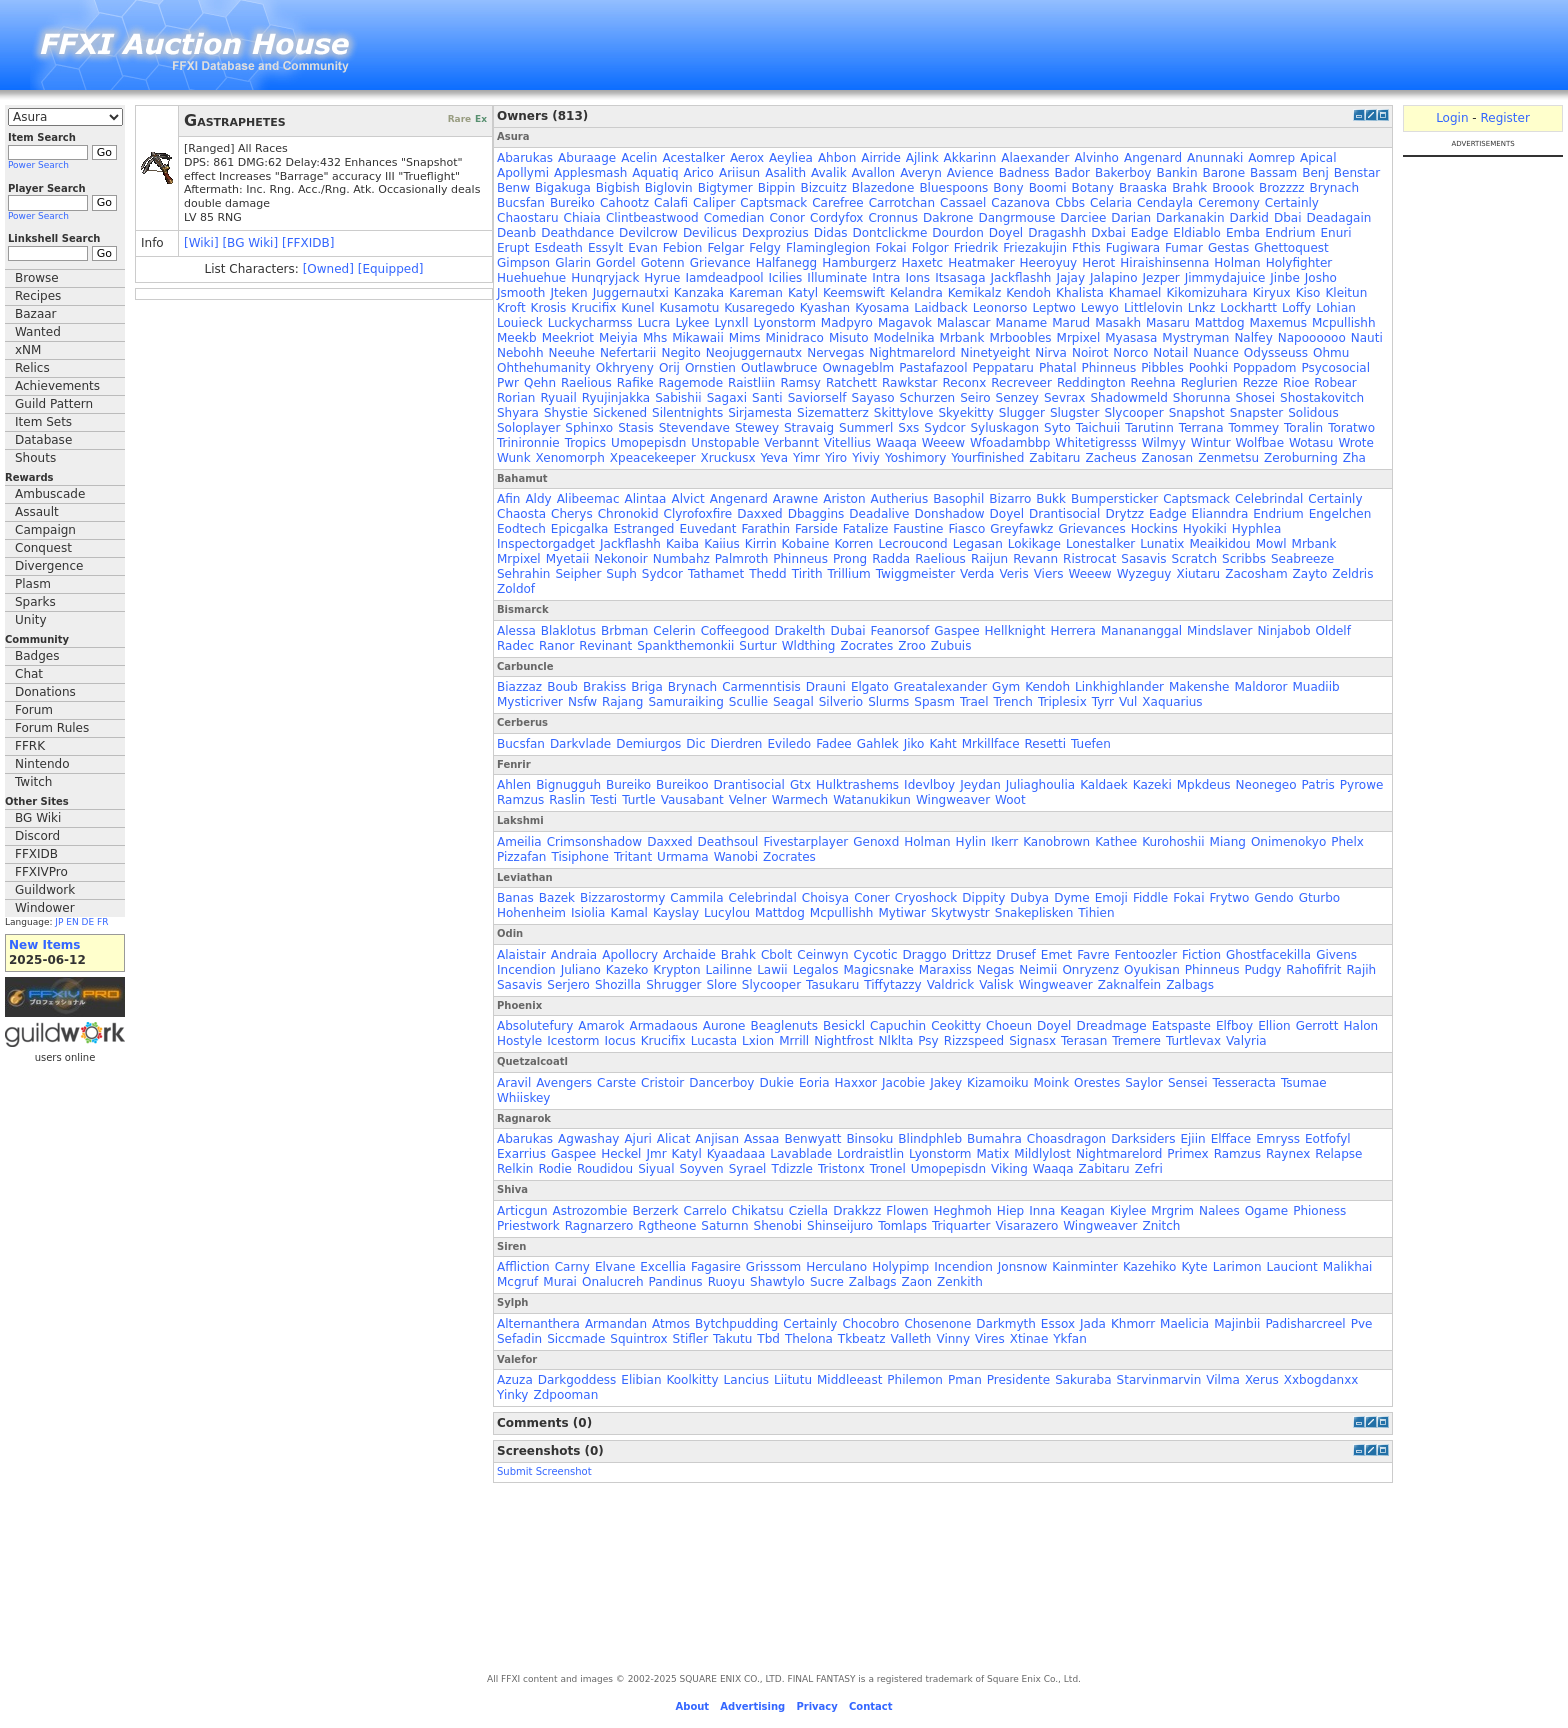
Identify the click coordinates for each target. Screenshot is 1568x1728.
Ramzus (520, 800)
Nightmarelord (912, 353)
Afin (508, 499)
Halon (1361, 1026)
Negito (680, 353)
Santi (767, 398)
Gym (1006, 687)
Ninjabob (1283, 631)
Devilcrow (648, 233)
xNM (28, 350)
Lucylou (727, 913)
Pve (1362, 1324)
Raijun (989, 559)
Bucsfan (521, 203)
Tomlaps (902, 1226)
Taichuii (1098, 428)
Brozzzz (1281, 188)
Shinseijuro (840, 1226)
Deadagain (1339, 218)
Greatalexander (940, 687)
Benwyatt (812, 1139)
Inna (1042, 1211)
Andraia (574, 955)
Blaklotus (568, 631)
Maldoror (1260, 687)
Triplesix (1062, 702)
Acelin (639, 158)
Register (1504, 118)
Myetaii (568, 559)
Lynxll (731, 323)
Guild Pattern (54, 404)
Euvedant (707, 529)
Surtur (757, 646)
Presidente (1018, 1380)
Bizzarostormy (622, 898)
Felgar (725, 248)
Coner (872, 898)
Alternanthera (538, 1324)
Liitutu (793, 1380)
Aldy (538, 499)
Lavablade (801, 1154)
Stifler (691, 1339)
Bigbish (618, 188)
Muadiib (1315, 687)
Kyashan (825, 308)
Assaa (761, 1139)
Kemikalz (974, 293)
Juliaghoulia (1040, 785)
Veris (1013, 574)
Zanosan (1167, 458)
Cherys (572, 514)
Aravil (514, 1083)
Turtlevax (1193, 1041)
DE (88, 922)
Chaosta (521, 514)
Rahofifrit (1313, 970)
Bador (1071, 173)
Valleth (910, 1339)
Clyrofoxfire (698, 514)
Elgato (870, 687)
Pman (965, 1380)
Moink (1052, 1083)
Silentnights (687, 413)
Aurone (724, 1026)
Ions (917, 278)
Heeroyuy (1049, 263)
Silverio (841, 702)
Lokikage (1034, 544)
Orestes (1097, 1083)
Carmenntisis (761, 687)
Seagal (793, 702)
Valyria (1246, 1041)
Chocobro (870, 1324)
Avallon (874, 173)
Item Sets (43, 422)
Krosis (549, 308)
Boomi (1048, 188)
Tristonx (841, 1169)
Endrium (1290, 233)
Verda (977, 574)
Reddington (1091, 383)
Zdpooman (565, 1395)
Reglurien (1209, 383)
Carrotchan (902, 203)
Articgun (522, 1211)
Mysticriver (530, 702)
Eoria (814, 1083)
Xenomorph (570, 458)
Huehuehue (531, 278)
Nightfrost (843, 1041)
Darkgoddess (577, 1380)
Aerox (747, 158)
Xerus (1262, 1380)
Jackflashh (1021, 278)
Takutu (732, 1339)
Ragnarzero (599, 1226)
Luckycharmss (590, 323)
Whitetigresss (1095, 443)
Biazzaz (519, 687)
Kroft (511, 308)
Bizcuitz (823, 188)
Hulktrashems (857, 785)
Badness (1024, 173)
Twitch (33, 782)
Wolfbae (1260, 443)
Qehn (540, 383)
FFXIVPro (41, 872)
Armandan (616, 1324)
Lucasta (714, 1041)
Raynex (1288, 1154)
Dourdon (957, 233)
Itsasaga (960, 278)
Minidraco (794, 338)
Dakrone (948, 218)
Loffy (1296, 308)
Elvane (615, 1267)
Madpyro (847, 323)
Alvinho (1096, 158)
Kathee (1116, 842)
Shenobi (778, 1226)
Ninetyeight (996, 353)
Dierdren (737, 744)
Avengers (564, 1083)
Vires (990, 1339)
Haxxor (856, 1083)
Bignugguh (568, 785)
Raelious (586, 383)
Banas (515, 898)
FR (102, 922)
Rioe (1296, 383)
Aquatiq (655, 173)
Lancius (746, 1380)
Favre (1093, 955)
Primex (1187, 1154)
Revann (1035, 559)
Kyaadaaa (736, 1154)
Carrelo (705, 1211)
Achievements (57, 386)
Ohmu (1331, 353)
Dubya (1029, 898)
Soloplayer (528, 428)
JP (59, 922)
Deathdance (577, 233)
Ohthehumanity (544, 368)
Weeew (943, 443)
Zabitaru (1054, 458)
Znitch (1161, 1226)
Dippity (983, 898)
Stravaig (809, 428)
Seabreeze (1302, 559)
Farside (816, 529)
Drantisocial (1064, 514)
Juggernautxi (631, 293)
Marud (1071, 323)
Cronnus (892, 218)
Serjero (568, 985)
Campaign (45, 530)
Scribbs (1244, 559)
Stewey (757, 428)
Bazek (557, 898)
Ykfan (1069, 1339)
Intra (886, 278)
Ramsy (800, 383)
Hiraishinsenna (1164, 263)
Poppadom (1264, 368)
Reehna (1153, 383)
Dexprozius (775, 233)
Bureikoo (682, 785)
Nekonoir (620, 559)
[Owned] (328, 269)
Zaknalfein (1129, 985)
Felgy (765, 248)
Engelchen (1340, 514)
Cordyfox (836, 218)
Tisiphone (579, 857)
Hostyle (519, 1041)
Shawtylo (777, 1282)
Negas (996, 970)
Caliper (714, 203)
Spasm (934, 702)
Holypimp (900, 1267)
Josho (1321, 278)
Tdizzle (792, 1169)
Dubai (847, 631)
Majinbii (1237, 1324)
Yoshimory (915, 458)
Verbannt (791, 443)
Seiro (975, 398)
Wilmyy (1164, 443)
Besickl (844, 1026)
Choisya (825, 898)
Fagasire (716, 1267)
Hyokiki (1205, 529)
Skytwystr (960, 913)
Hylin (971, 842)
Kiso (1308, 293)
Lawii (772, 970)
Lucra (653, 323)
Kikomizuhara (1206, 293)
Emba (1243, 233)
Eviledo (789, 744)
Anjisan (717, 1139)
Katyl (803, 293)
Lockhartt (1248, 308)
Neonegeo (1266, 785)
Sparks (35, 602)
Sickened (620, 413)
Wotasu (1311, 443)
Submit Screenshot (544, 1471)
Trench (1012, 702)
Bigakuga (563, 188)
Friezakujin (1035, 248)
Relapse (1338, 1154)
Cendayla (1165, 203)
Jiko (914, 744)
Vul (1128, 702)
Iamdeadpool (724, 278)
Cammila (696, 898)
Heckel (621, 1154)
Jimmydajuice (1225, 278)
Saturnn (724, 1226)
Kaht (942, 744)
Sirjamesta (760, 413)
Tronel (888, 1169)
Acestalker (693, 158)
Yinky (512, 1395)
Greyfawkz (1021, 529)
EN (72, 922)
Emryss (1278, 1139)
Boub (562, 687)
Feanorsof (900, 631)
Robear (1335, 383)
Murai (560, 1282)
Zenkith (960, 1282)
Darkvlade (580, 744)
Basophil (958, 499)
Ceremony (1229, 203)
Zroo (912, 646)
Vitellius (847, 443)
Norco (1130, 353)
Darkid (1249, 218)
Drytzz (1124, 514)
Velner (748, 800)
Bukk (1051, 499)
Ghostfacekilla (1268, 955)
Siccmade (576, 1339)
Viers (1049, 574)
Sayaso (873, 398)
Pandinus (676, 1282)
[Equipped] (391, 269)
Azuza (515, 1380)
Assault (37, 512)
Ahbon (837, 158)
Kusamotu (690, 308)
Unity (31, 620)
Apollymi (523, 173)
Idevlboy (929, 785)
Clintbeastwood (652, 218)
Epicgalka (580, 529)
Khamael (1135, 293)
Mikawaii (698, 338)
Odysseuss (1276, 353)
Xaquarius (1172, 702)
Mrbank (962, 338)
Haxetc (922, 263)
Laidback (941, 308)
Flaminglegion (828, 248)
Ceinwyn (822, 955)
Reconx (964, 383)
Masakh (1118, 323)
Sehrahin (523, 574)
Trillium (849, 574)
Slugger (1022, 413)
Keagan (1082, 1211)
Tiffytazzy (892, 985)
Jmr (656, 1154)
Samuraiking (685, 702)
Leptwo (1053, 308)
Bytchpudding (736, 1324)
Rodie (554, 1169)
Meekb (517, 338)
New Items (44, 945)
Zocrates (866, 646)
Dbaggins (816, 514)
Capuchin (898, 1026)
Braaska (1143, 188)
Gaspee (956, 631)
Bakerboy (1123, 173)
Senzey (1017, 398)
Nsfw (582, 702)
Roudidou (605, 1169)
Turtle (638, 800)
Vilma (1223, 1380)
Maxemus (1278, 323)
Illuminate (837, 278)
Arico (699, 173)
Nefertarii (628, 353)
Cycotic (876, 955)
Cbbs (1070, 203)
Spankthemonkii (685, 646)
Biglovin (669, 188)
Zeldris (1352, 574)
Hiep (1010, 1211)
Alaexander (1035, 158)
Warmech (800, 800)
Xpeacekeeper (653, 458)
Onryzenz (1090, 970)
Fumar (1184, 248)
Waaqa (896, 443)
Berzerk (655, 1211)
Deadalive (879, 514)
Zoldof (516, 589)
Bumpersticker (1114, 499)
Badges (37, 656)
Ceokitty (956, 1026)
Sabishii (678, 398)
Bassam (1273, 173)
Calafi (671, 203)
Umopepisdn (648, 443)
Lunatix (1162, 544)
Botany (1093, 188)
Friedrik (976, 248)
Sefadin (519, 1339)
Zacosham (1256, 574)
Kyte (1194, 1267)
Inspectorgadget (546, 544)
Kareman (756, 293)
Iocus (619, 1041)
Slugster (1074, 413)
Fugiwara (1133, 248)
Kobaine (806, 544)
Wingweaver (953, 800)
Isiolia (588, 913)
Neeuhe (572, 353)
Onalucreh (613, 1282)
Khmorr (1133, 1324)
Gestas (1228, 248)
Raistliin (751, 383)
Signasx (1032, 1041)
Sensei (1188, 1083)
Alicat (674, 1139)
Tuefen (1091, 744)
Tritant (633, 857)
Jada (1093, 1324)
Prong (850, 559)
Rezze (1260, 383)
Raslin (567, 800)
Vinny (953, 1339)
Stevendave (694, 428)
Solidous (1313, 413)
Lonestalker (1100, 544)
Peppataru (1003, 368)
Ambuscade (50, 494)
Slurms (888, 702)
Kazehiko (1150, 1267)
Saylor (1144, 1083)
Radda (891, 559)
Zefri (1149, 1169)
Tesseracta (1244, 1083)
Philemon (915, 1380)
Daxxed (759, 514)
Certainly (1292, 203)
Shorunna (1202, 398)
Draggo (925, 955)
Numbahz (681, 559)
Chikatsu (758, 1211)
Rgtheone (667, 1226)
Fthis (1086, 248)
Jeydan (980, 785)
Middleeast (849, 1380)
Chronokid (628, 514)
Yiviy (866, 458)
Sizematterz (833, 413)
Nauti (1367, 338)
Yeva (775, 458)
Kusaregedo (759, 308)
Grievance (720, 263)
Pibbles (1162, 368)
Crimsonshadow (595, 842)
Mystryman (1195, 338)
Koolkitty (693, 1380)
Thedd (768, 574)
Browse (37, 278)
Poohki (1208, 368)
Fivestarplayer (805, 842)
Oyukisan (1152, 970)
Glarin (573, 263)
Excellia (663, 1267)
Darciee (1083, 218)
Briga (646, 687)
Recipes (38, 296)
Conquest (43, 548)
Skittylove (904, 413)
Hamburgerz (859, 263)
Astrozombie (590, 1211)
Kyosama (882, 308)
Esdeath (558, 248)
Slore (721, 985)
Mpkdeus (1204, 785)
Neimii (1038, 970)
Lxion (758, 1041)
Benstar (1357, 173)
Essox (1058, 1324)
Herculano (836, 1267)
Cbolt (776, 955)
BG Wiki (38, 818)
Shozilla (618, 985)
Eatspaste (1181, 1026)
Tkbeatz (862, 1339)
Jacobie (903, 1083)
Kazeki (1152, 785)
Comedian (734, 218)
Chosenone (937, 1324)
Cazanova (1020, 203)
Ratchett (851, 383)
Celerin (674, 631)
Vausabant (692, 800)
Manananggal (1141, 631)
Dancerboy (721, 1083)
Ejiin (1192, 1139)
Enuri (1336, 233)
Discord (37, 836)
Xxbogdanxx (1321, 1380)
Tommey (1254, 428)
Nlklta (896, 1041)
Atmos (671, 1324)
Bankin (1176, 173)
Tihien (1096, 913)
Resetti (1046, 744)
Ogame (1267, 1211)
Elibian (641, 1380)
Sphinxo (589, 428)
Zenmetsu (1228, 458)
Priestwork (528, 1226)
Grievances (1091, 529)
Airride (881, 158)
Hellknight (1015, 631)
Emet (1056, 955)
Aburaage (587, 158)
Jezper (1161, 278)
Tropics (585, 443)
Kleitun (1346, 293)
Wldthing (809, 646)
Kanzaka (699, 293)
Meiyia (618, 338)
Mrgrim (1172, 1211)
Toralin (1303, 428)
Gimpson (523, 263)
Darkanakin (1190, 218)
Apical (1318, 158)
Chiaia (582, 218)
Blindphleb (930, 1139)
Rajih (1362, 970)
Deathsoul (728, 842)
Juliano (581, 970)
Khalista (1080, 293)
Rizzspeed (974, 1041)
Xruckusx (728, 458)
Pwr (508, 383)
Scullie (748, 702)
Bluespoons (953, 188)
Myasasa (1131, 338)
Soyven (702, 1169)
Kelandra (916, 293)
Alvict (687, 499)
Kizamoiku (997, 1083)
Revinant (605, 646)
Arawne (795, 499)
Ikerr (1004, 842)
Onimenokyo (1288, 842)
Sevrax (1065, 398)
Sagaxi (727, 398)
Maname (1022, 323)
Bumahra (994, 1139)
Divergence (49, 566)
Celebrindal (1269, 499)
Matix (992, 1154)
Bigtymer (725, 188)
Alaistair (521, 955)
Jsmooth (521, 293)
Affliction (523, 1267)
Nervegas (835, 353)
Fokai (890, 248)
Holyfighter (1299, 263)
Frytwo (1229, 898)
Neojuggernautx (754, 353)
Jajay (1070, 278)
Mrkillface (991, 744)
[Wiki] (201, 243)
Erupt (513, 248)
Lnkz (1202, 308)
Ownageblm (858, 368)
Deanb (516, 233)
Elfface (1231, 1139)
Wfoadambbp (1010, 443)
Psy (928, 1041)
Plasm (33, 584)
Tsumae (1304, 1083)
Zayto (1310, 574)
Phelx (1347, 842)
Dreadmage (1111, 1026)
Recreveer (1021, 383)
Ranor (556, 646)
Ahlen (514, 785)
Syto (1057, 428)
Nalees (1219, 1211)
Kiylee (1128, 1211)
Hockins (1154, 529)
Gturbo (1320, 898)
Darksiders (1143, 1139)
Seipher (578, 574)
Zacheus (1110, 458)
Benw (513, 188)
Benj (1315, 173)
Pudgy (1262, 970)
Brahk (1189, 188)
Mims (745, 338)
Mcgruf (517, 1282)
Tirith (807, 574)
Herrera (1072, 631)
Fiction (1201, 955)
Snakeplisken (1034, 913)
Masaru (1168, 323)
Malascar (964, 323)
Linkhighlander (1119, 687)
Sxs (908, 428)
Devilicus (710, 233)
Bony (1008, 188)
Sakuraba (1083, 1380)
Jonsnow (1023, 1267)
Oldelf (1333, 631)
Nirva (1051, 353)
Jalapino (1113, 278)
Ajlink (922, 158)
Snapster (1256, 413)
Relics (32, 368)
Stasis (636, 428)
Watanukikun (872, 800)
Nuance (1216, 353)
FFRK (30, 746)
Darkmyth (1006, 1324)
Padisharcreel (1305, 1324)
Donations (45, 692)
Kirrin (761, 544)
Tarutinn (1149, 428)
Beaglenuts (784, 1026)
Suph (621, 574)
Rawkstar (909, 383)
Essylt (605, 248)
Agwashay (588, 1139)
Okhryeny (625, 368)
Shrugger (673, 985)
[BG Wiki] (250, 243)
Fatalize (866, 529)
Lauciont (1292, 1267)
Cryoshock (926, 898)
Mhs (655, 338)
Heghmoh (963, 1211)
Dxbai (1108, 233)
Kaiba (682, 544)
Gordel (616, 263)
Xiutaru (1198, 574)
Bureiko (572, 203)
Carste (616, 1083)
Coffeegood (735, 631)
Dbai (1288, 218)
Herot (1098, 263)
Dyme (1071, 898)
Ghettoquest (1291, 248)
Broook (1233, 188)
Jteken (568, 293)
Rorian (516, 398)
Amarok (601, 1026)
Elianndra (1220, 514)
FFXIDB (36, 854)
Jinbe (1284, 278)
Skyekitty (965, 413)
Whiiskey (523, 1098)
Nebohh (520, 353)
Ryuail (558, 398)
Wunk (514, 458)
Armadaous (664, 1026)
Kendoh (1028, 293)
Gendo (1273, 898)
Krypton (676, 970)
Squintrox (638, 1339)
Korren (853, 544)
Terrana (1201, 428)
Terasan (1084, 1041)
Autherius (900, 499)
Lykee (692, 323)
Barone (1224, 173)
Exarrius (521, 1154)
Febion (683, 248)
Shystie (566, 413)
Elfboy (1234, 1026)
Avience (970, 173)
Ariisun (739, 173)
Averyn (921, 173)
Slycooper (1133, 413)
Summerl (866, 428)
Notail (1170, 353)
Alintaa (646, 499)
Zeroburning (1301, 458)
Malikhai (1348, 1267)
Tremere (1136, 1041)
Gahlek (878, 744)
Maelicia (1184, 1324)
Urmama (683, 857)
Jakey (946, 1083)
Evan (643, 248)
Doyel (1006, 233)
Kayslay (676, 913)
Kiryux (1272, 293)
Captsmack (773, 203)
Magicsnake (878, 970)
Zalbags (1190, 985)
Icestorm (573, 1041)
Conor (787, 218)
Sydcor (944, 428)
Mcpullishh (1344, 323)
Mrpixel (1079, 338)
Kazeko (627, 970)
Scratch (1194, 559)
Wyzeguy (1144, 574)
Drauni (826, 687)
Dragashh (1057, 233)
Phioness (1319, 1211)
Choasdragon (1066, 1139)
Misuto (849, 338)
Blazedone (883, 188)
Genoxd (876, 842)
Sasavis (1143, 559)
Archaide (689, 955)
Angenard (1153, 158)
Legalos (816, 970)
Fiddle (1150, 898)
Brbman (624, 631)
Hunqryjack (605, 278)
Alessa (516, 631)
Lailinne (729, 970)
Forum (34, 710)
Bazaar (36, 314)
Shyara (518, 413)
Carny (572, 1267)
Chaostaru (528, 218)
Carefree (837, 203)
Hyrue (662, 278)
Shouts (35, 458)
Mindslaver (1219, 631)
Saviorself (817, 398)
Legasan (978, 544)
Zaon (917, 1282)
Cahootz (624, 203)
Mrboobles (1020, 338)
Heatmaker (981, 263)
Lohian (1336, 308)
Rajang (622, 702)
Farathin (765, 529)
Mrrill (794, 1041)
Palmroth (741, 559)
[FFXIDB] (308, 243)
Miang (1228, 842)
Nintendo (42, 764)
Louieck (520, 323)
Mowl (1271, 544)
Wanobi (736, 857)
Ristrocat (1089, 559)
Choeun (1009, 1026)
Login (1452, 118)
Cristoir (662, 1083)
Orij (669, 368)
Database (43, 440)
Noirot (1090, 353)
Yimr (806, 458)
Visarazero (1026, 1226)
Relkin (515, 1169)
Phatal (1058, 368)
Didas (831, 233)
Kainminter (1085, 1267)
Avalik (829, 173)
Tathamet (716, 574)
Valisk (996, 985)
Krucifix (593, 308)
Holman (1237, 263)
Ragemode (691, 383)
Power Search (38, 165)
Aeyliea (791, 158)
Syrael (748, 1169)
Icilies (786, 278)
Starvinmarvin (1159, 1380)
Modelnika (904, 338)
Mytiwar (902, 913)
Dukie (776, 1083)
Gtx (800, 785)
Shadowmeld (1128, 398)
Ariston (844, 499)
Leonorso (1000, 308)
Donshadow (949, 514)
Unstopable (725, 443)
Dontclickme (890, 233)
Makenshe (1199, 687)
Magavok (905, 323)
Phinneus (1109, 368)
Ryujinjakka (616, 398)
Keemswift (854, 293)
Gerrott (1317, 1026)
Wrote (1355, 443)
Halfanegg (787, 263)
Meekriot (568, 338)
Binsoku (869, 1139)
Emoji (1111, 898)
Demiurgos (648, 744)
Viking (1009, 1169)
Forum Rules (52, 728)
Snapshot (1197, 413)
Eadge (1150, 233)
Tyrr (1103, 702)
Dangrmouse (1016, 218)
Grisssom (773, 1267)
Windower (45, 908)
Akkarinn (970, 158)
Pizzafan (521, 857)
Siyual (656, 1169)
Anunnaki (1215, 158)
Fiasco (966, 529)
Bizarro (1010, 499)
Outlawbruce (779, 368)
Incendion (526, 970)
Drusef (1016, 955)
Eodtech (521, 529)
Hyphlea (1256, 529)
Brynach (1334, 188)
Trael (974, 702)
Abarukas (525, 158)
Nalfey (1253, 338)
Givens (1336, 955)
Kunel (637, 308)
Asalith (785, 173)
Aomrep (1271, 158)
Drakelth (799, 631)
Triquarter (961, 1226)
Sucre (827, 1282)
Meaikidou (1219, 544)
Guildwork (45, 890)
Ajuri (637, 1139)
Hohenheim (531, 913)
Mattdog (1220, 323)
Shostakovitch (1322, 398)
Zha (1354, 458)
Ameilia (519, 842)
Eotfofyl (1328, 1139)
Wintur (1211, 443)
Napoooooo (1312, 338)
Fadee (834, 744)
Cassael (963, 203)
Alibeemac (588, 499)
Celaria (1111, 203)
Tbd (768, 1339)
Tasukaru (832, 985)
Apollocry (630, 955)
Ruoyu (726, 1282)
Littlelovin (1153, 308)
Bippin (777, 188)
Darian (1131, 218)
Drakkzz (857, 1211)
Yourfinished (987, 458)
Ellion (1274, 1026)
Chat (29, 674)
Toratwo (1351, 428)
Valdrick (950, 985)
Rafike (635, 383)
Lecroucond (912, 544)
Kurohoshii (1173, 842)
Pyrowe (1362, 785)
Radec (515, 646)
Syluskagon (1004, 428)
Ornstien (710, 368)
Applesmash (590, 173)
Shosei (1256, 398)
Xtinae (1029, 1339)
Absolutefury (535, 1026)
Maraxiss (945, 970)
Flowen (907, 1211)
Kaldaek (1104, 785)
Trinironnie (528, 443)
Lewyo (1100, 308)
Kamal (628, 913)
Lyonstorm (784, 323)
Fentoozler (1146, 955)
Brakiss (604, 687)
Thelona (809, 1339)
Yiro (836, 458)
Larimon (1237, 1267)
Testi (603, 800)
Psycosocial (1335, 368)
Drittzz (972, 955)
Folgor (930, 248)
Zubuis (951, 646)
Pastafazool (933, 368)
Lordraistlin (870, 1154)
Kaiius (722, 544)
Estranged (643, 529)
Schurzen (928, 398)
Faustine (918, 529)
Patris (1318, 785)
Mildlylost (1042, 1154)
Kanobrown (1056, 842)
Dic (695, 744)
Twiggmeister (915, 574)
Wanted (38, 332)
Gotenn (663, 263)
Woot (1010, 800)
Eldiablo (1197, 233)
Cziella (808, 1211)
